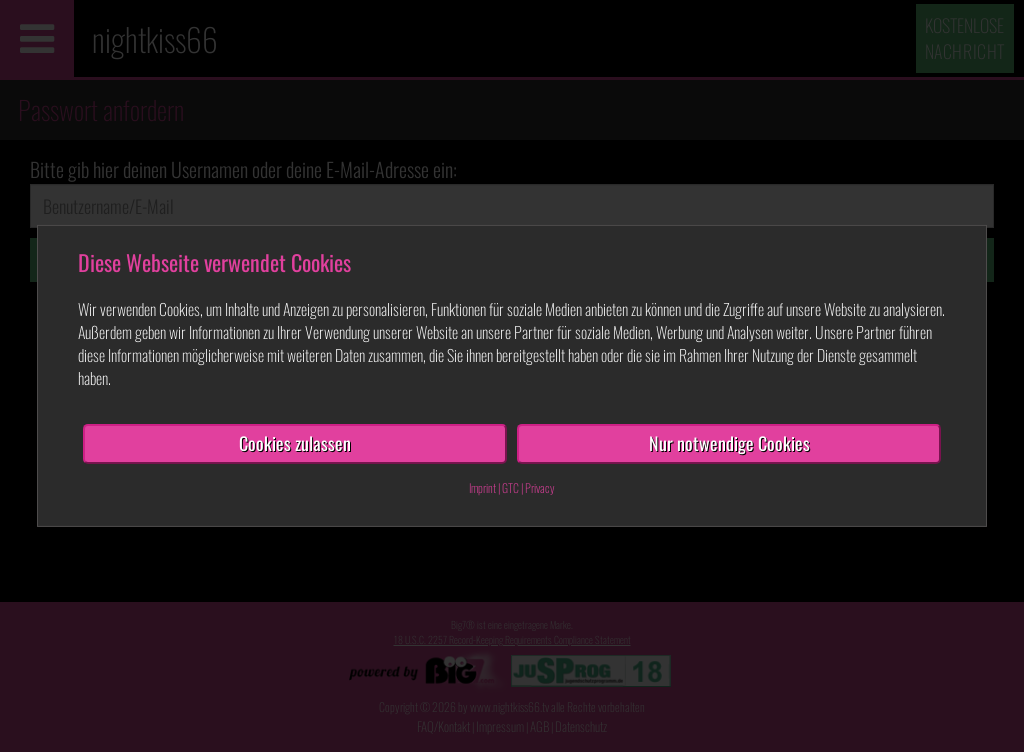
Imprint (482, 487)
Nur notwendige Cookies (729, 443)
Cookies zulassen (295, 443)
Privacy (540, 487)
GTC (510, 487)
